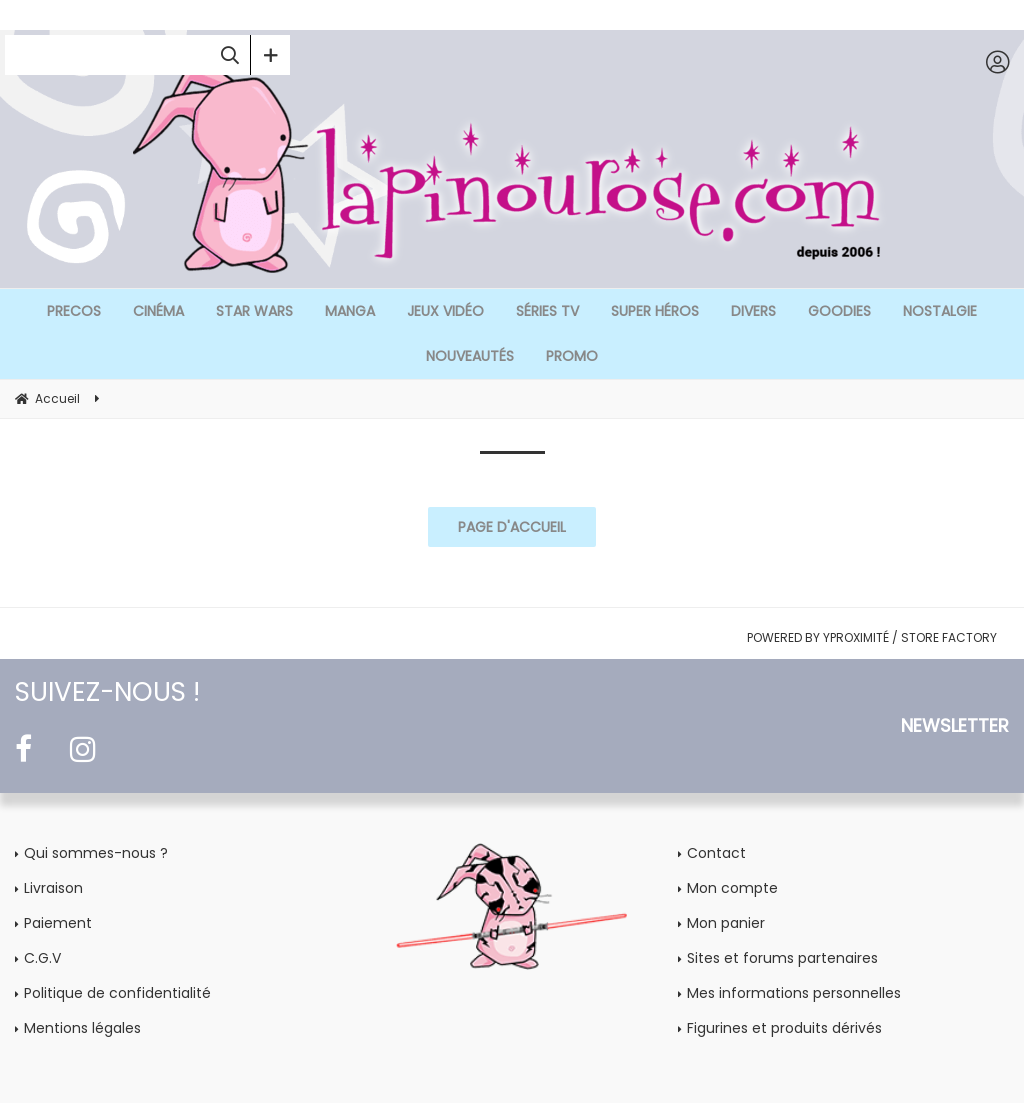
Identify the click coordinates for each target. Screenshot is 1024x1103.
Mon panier (726, 923)
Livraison (53, 888)
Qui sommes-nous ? (96, 853)
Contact (716, 853)
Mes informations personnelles (794, 993)
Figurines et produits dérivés (784, 1028)
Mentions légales (82, 1028)
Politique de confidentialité (117, 993)
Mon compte (732, 888)
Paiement (58, 923)
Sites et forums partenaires (782, 958)
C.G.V (42, 958)
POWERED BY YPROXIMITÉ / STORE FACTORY (872, 637)
